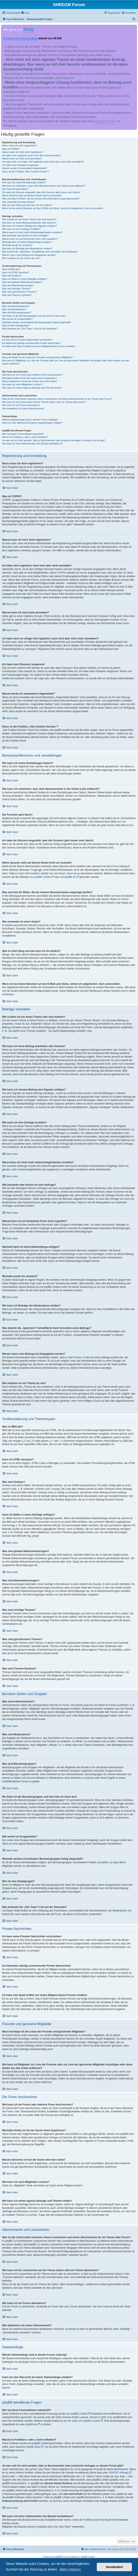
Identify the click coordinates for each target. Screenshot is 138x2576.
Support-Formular (105, 121)
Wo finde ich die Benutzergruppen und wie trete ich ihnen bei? (34, 316)
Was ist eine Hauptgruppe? (16, 325)
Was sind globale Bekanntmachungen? (22, 282)
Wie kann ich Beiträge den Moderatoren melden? (27, 248)
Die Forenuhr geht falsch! (15, 189)
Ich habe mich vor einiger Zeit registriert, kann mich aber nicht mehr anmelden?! (43, 161)
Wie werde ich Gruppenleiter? (17, 319)
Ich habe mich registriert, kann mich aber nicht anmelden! (31, 155)
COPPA (61, 572)
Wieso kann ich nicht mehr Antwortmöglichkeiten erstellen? (32, 232)
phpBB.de (70, 877)
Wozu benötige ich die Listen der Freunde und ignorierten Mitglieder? (37, 357)
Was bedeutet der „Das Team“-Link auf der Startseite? (29, 328)
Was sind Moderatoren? (14, 309)
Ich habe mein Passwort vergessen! (20, 165)
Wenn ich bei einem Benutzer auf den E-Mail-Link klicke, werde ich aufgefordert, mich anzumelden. (53, 208)
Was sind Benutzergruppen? (16, 312)
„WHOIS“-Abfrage (119, 2472)
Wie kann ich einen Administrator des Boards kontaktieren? (32, 443)
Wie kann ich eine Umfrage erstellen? (21, 229)
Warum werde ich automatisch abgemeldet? (24, 168)
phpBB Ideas (33, 2446)
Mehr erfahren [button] (70, 2569)
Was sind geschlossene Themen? (19, 291)
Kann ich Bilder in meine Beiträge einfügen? (24, 279)
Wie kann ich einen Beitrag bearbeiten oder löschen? (29, 222)
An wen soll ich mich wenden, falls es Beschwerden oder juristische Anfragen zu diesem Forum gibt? (53, 440)
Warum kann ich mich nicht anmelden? (22, 158)
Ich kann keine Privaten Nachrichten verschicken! (27, 339)
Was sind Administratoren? (15, 306)
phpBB (58, 2557)
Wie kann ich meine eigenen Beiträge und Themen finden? (32, 387)
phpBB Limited (42, 877)
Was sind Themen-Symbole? (17, 295)
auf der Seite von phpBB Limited (82, 2420)
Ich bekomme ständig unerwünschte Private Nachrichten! (31, 343)
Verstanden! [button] (114, 2567)
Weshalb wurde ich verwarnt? (17, 245)
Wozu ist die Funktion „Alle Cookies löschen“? (25, 171)
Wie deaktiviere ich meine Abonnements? (23, 408)
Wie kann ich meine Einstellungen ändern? (24, 182)
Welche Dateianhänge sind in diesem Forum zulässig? (30, 419)
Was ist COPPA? (11, 149)
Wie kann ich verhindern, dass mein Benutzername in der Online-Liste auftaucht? (43, 186)
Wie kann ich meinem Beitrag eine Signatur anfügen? (29, 226)
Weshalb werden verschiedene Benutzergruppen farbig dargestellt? (36, 322)
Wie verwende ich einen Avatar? (18, 202)
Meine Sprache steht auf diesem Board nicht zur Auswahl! (31, 195)
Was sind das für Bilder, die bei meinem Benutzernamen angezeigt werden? (41, 198)
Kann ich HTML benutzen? (15, 272)
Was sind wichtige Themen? (16, 288)
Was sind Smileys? (12, 275)
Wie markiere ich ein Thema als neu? (21, 258)
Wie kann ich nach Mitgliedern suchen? (22, 384)
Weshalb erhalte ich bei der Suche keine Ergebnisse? (29, 378)
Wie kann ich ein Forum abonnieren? (21, 405)
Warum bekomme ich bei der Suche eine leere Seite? (29, 381)
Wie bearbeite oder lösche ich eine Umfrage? (25, 235)
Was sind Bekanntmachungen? (18, 285)
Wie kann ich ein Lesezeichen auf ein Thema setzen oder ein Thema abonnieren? (44, 402)
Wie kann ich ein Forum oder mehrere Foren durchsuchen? (32, 374)
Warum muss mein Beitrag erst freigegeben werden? (29, 255)
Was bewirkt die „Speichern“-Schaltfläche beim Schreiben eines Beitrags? (40, 251)
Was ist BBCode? (11, 269)
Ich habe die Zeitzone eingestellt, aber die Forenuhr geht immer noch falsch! (41, 192)
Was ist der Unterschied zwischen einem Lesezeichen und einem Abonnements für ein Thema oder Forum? (57, 399)
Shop (28, 29)
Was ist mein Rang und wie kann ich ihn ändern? (27, 205)
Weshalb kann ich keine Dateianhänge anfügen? (27, 242)
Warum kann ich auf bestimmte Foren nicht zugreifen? (30, 239)
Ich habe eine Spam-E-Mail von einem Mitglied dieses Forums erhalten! (39, 346)
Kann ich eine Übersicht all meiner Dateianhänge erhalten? (32, 423)
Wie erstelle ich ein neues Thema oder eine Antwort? (29, 219)
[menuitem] (25, 12)
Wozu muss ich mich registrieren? (19, 145)
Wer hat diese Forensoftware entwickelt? (23, 434)
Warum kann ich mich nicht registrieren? (22, 152)
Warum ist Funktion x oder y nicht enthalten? (25, 437)
